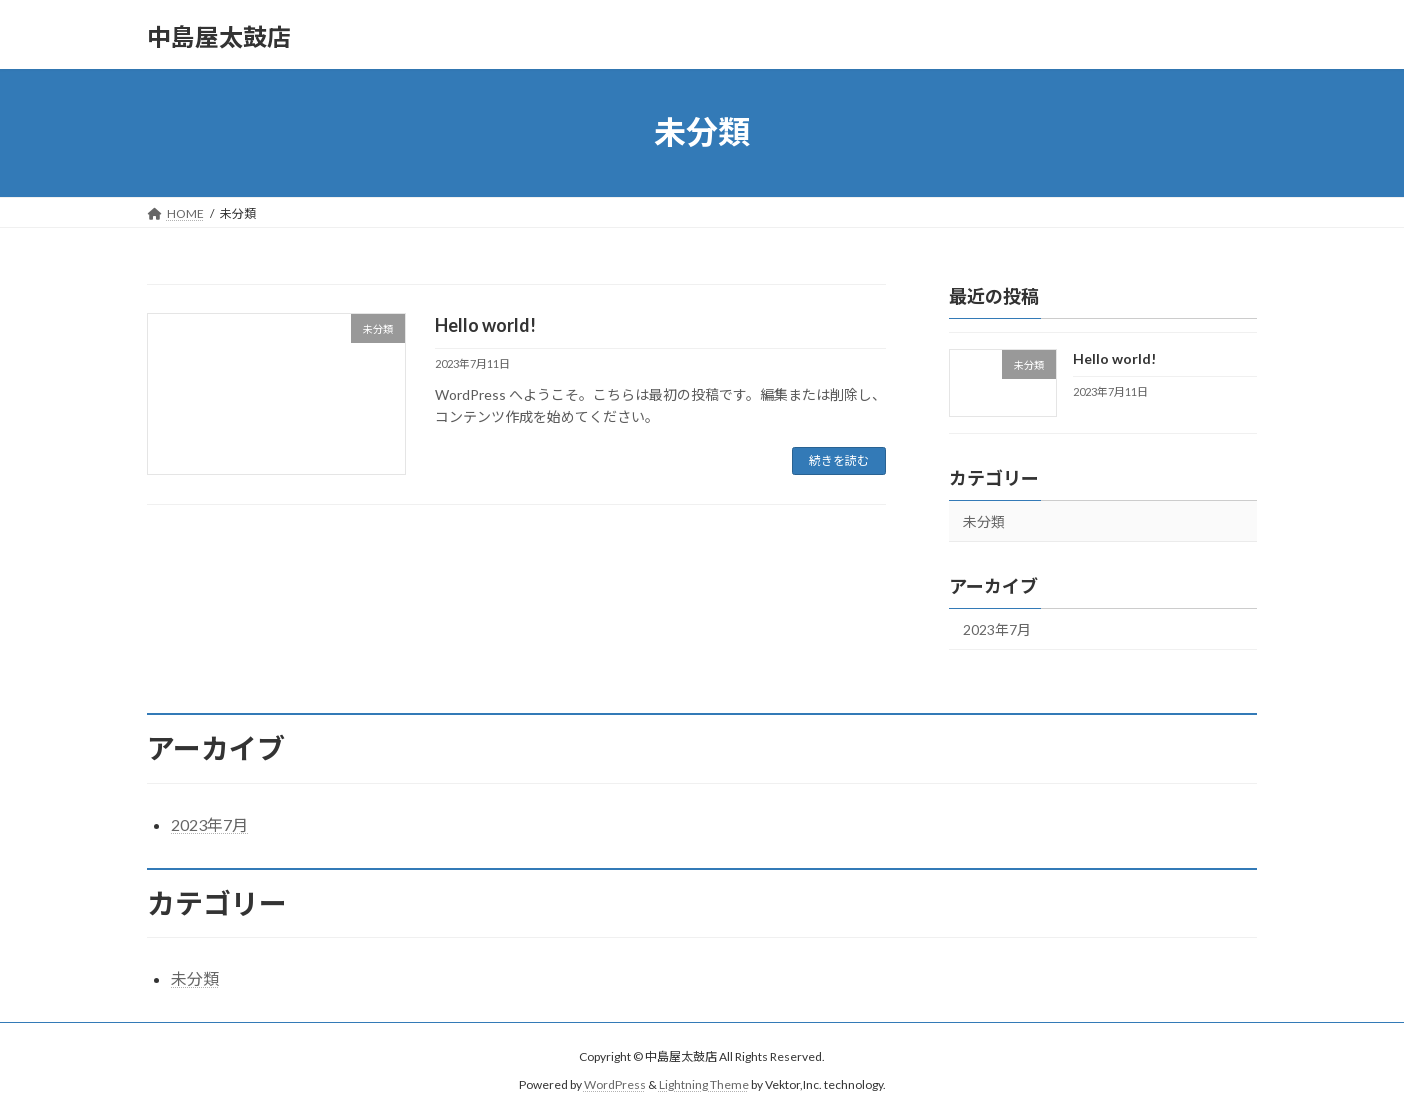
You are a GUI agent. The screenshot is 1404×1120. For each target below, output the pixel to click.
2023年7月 (997, 629)
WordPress (615, 1084)
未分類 (984, 521)
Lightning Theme (704, 1084)
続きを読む (839, 460)
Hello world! (485, 325)
